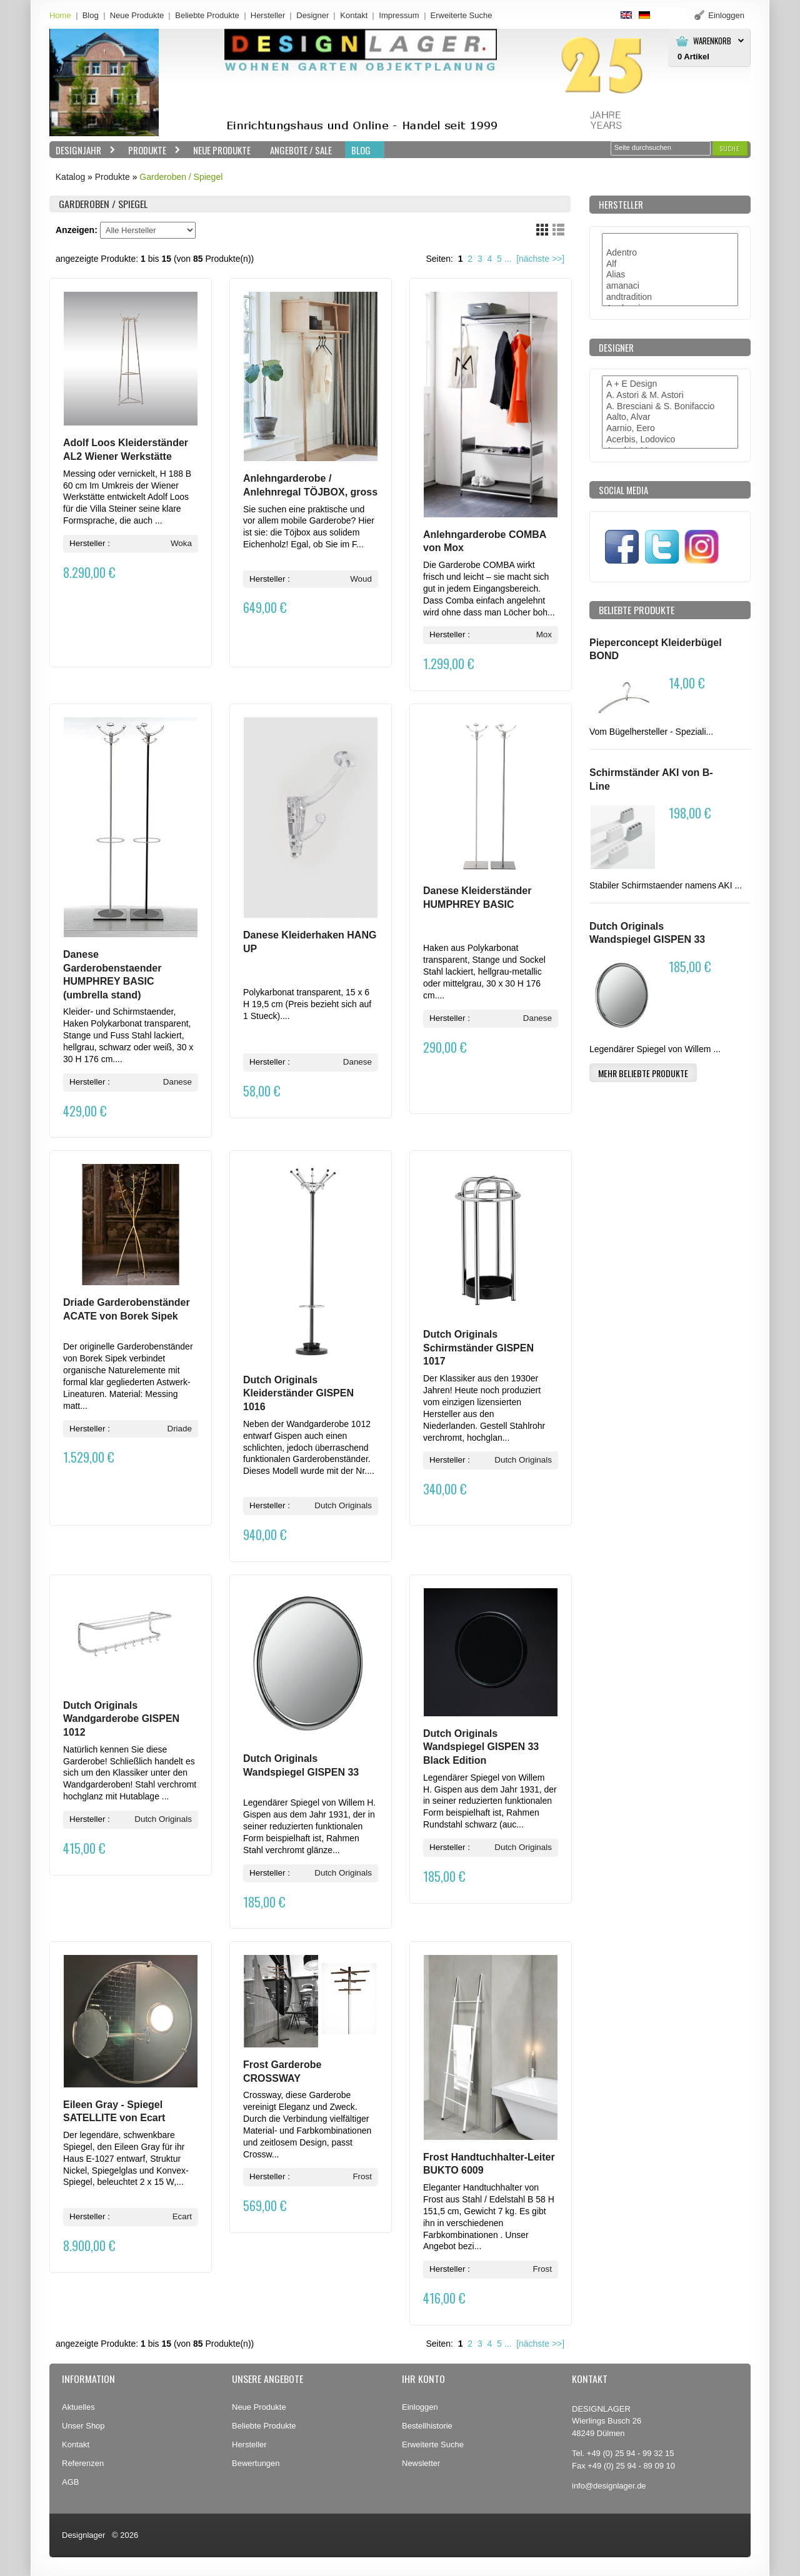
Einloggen (420, 2407)
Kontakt (354, 15)
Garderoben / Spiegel (180, 177)
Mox (544, 634)
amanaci (670, 286)
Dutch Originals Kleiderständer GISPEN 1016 (298, 1393)
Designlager (83, 2535)
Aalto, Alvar (670, 417)
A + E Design (670, 384)
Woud (361, 579)
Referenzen (83, 2463)
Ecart (182, 2216)
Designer (312, 15)
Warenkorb (712, 41)
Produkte (151, 150)
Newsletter (421, 2463)
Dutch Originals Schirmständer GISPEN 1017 (478, 1347)
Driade (179, 1428)
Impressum (399, 15)
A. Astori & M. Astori (670, 395)
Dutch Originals (343, 1505)
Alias (670, 275)
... (508, 259)
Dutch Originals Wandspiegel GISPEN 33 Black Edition (481, 1747)
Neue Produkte (137, 15)
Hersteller (268, 15)
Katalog (70, 177)
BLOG (361, 150)
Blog (90, 15)
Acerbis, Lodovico (670, 439)
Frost (362, 2176)
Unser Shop (83, 2425)
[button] (730, 148)
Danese (177, 1082)
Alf (670, 264)
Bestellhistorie (427, 2425)
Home (60, 15)
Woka (181, 543)
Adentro (670, 253)
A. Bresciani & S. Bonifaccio (670, 406)
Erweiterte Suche (433, 2444)
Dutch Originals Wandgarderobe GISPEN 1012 (121, 1719)
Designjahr (82, 150)
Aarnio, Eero (670, 428)
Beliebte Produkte (207, 15)
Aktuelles (78, 2407)
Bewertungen (256, 2463)
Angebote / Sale (301, 150)
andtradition (670, 297)
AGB (70, 2482)
